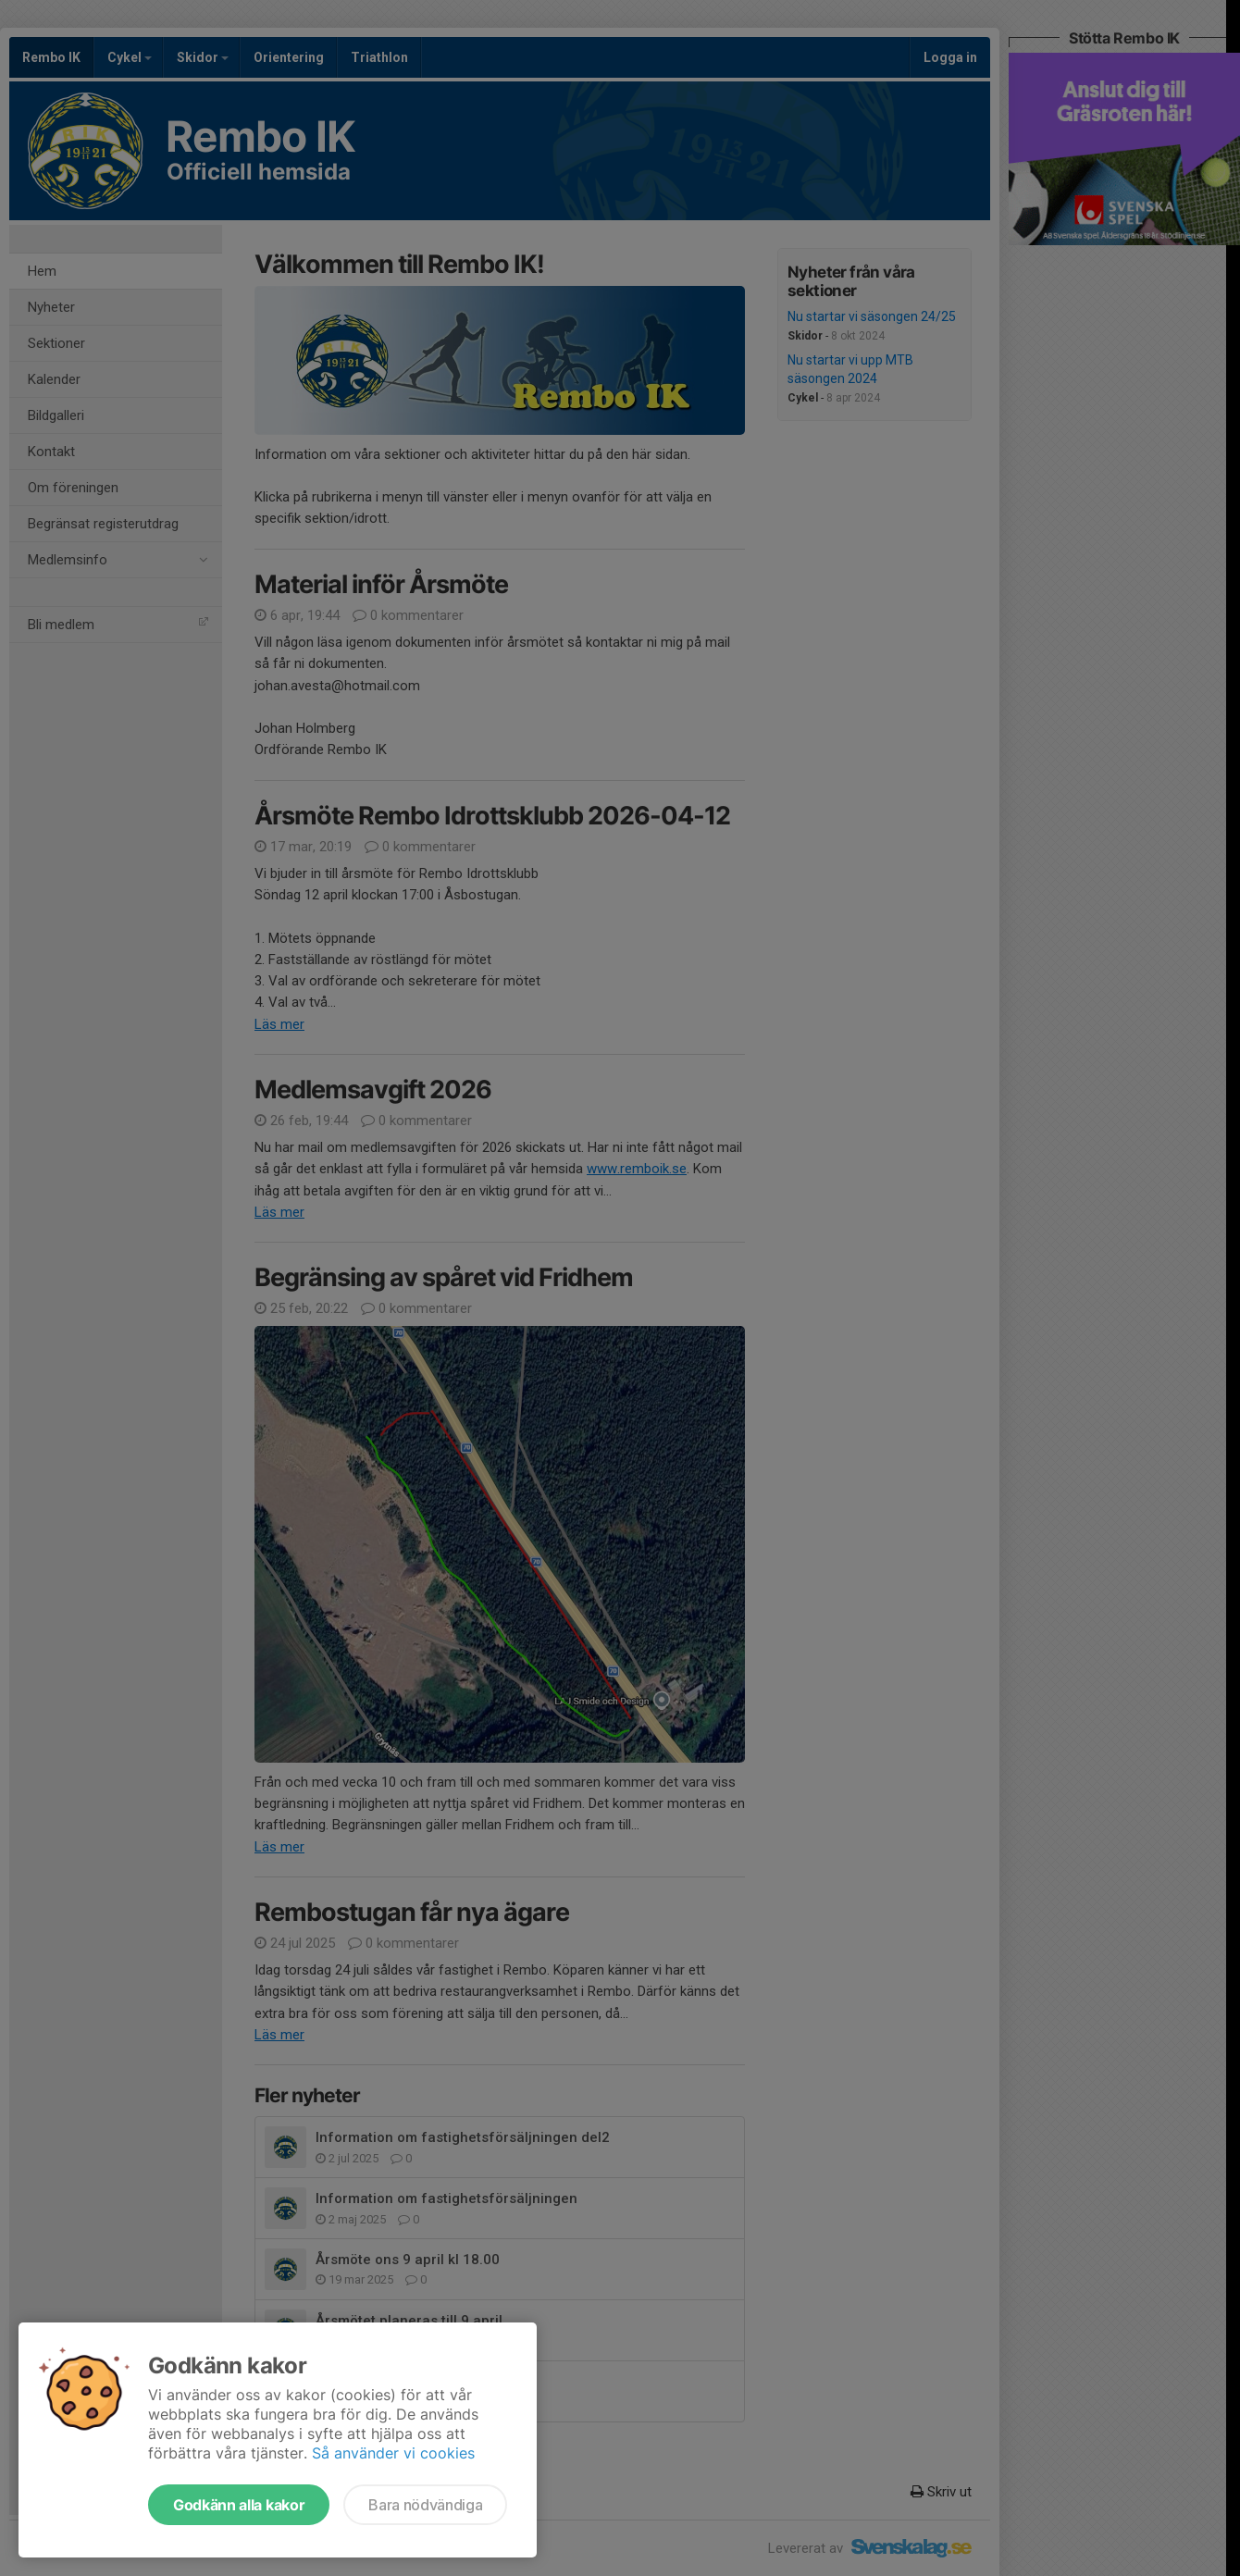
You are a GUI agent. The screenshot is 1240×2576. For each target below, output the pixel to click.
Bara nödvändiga (425, 2505)
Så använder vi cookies (393, 2453)
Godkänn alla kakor (238, 2505)
